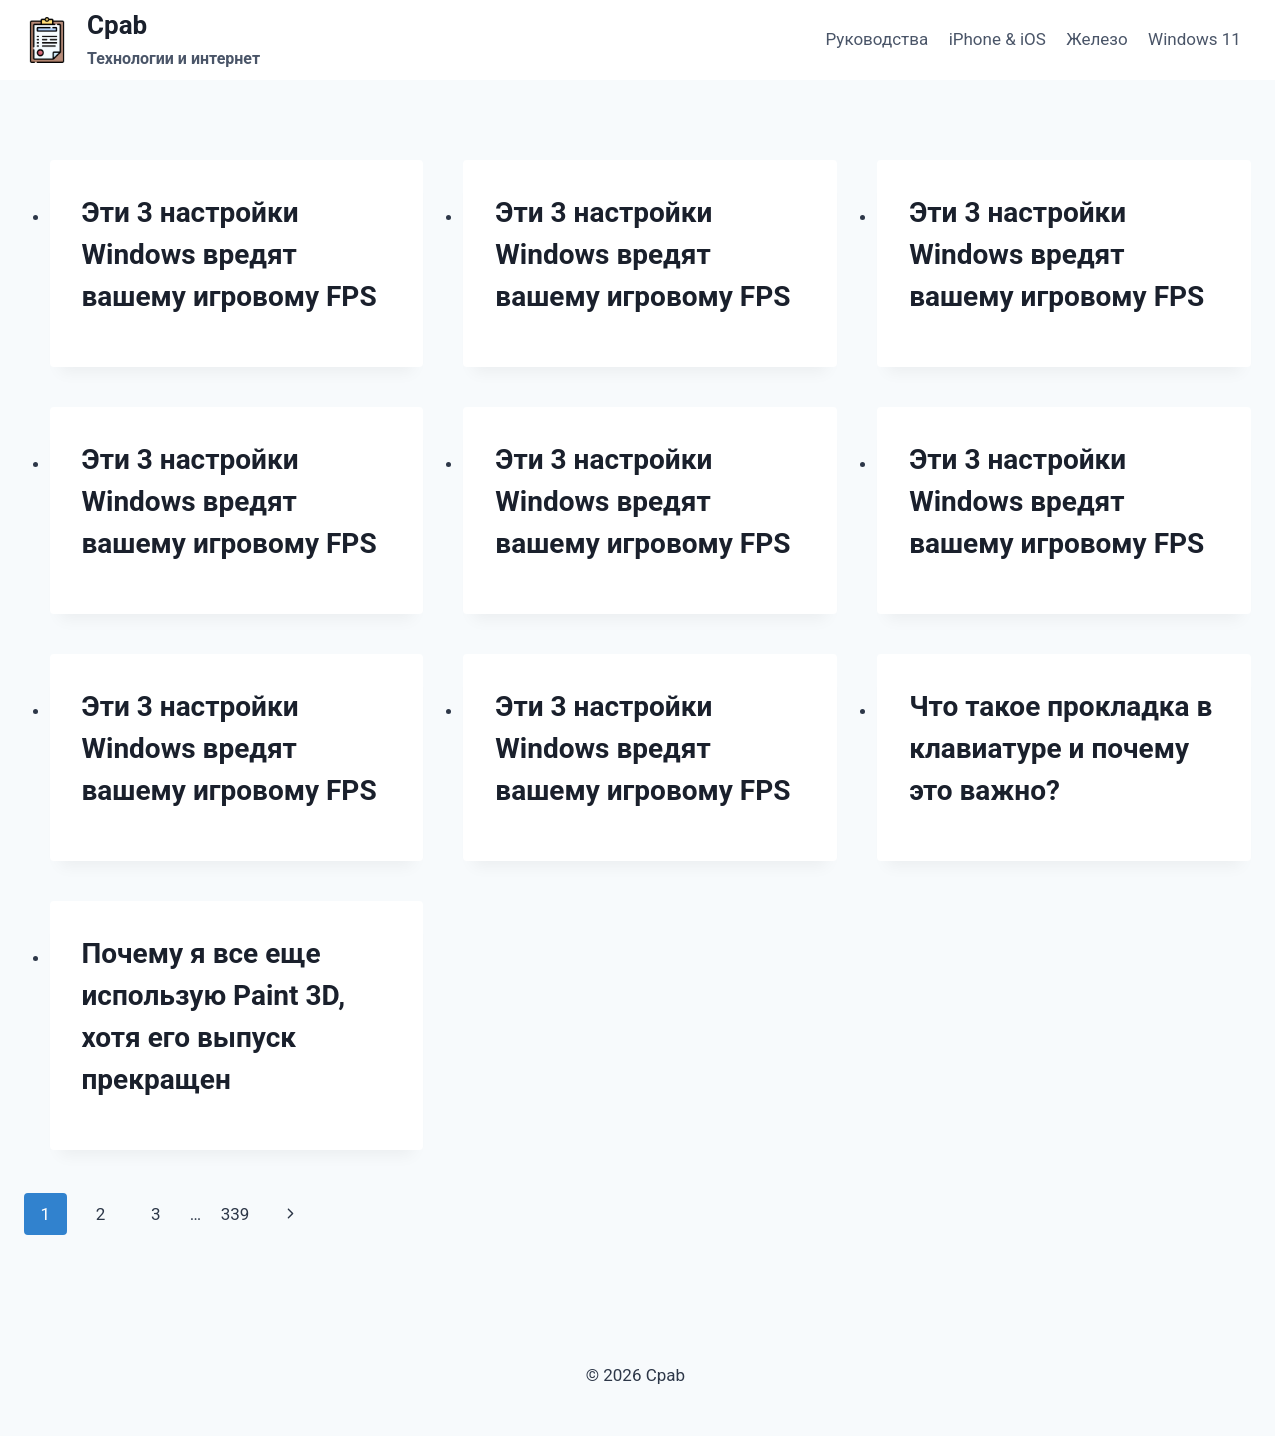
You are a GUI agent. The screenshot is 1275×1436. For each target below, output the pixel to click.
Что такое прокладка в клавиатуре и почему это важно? (1060, 748)
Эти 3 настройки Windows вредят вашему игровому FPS (229, 254)
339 (235, 1214)
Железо (1096, 39)
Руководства (877, 39)
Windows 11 (1194, 39)
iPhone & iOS (997, 39)
